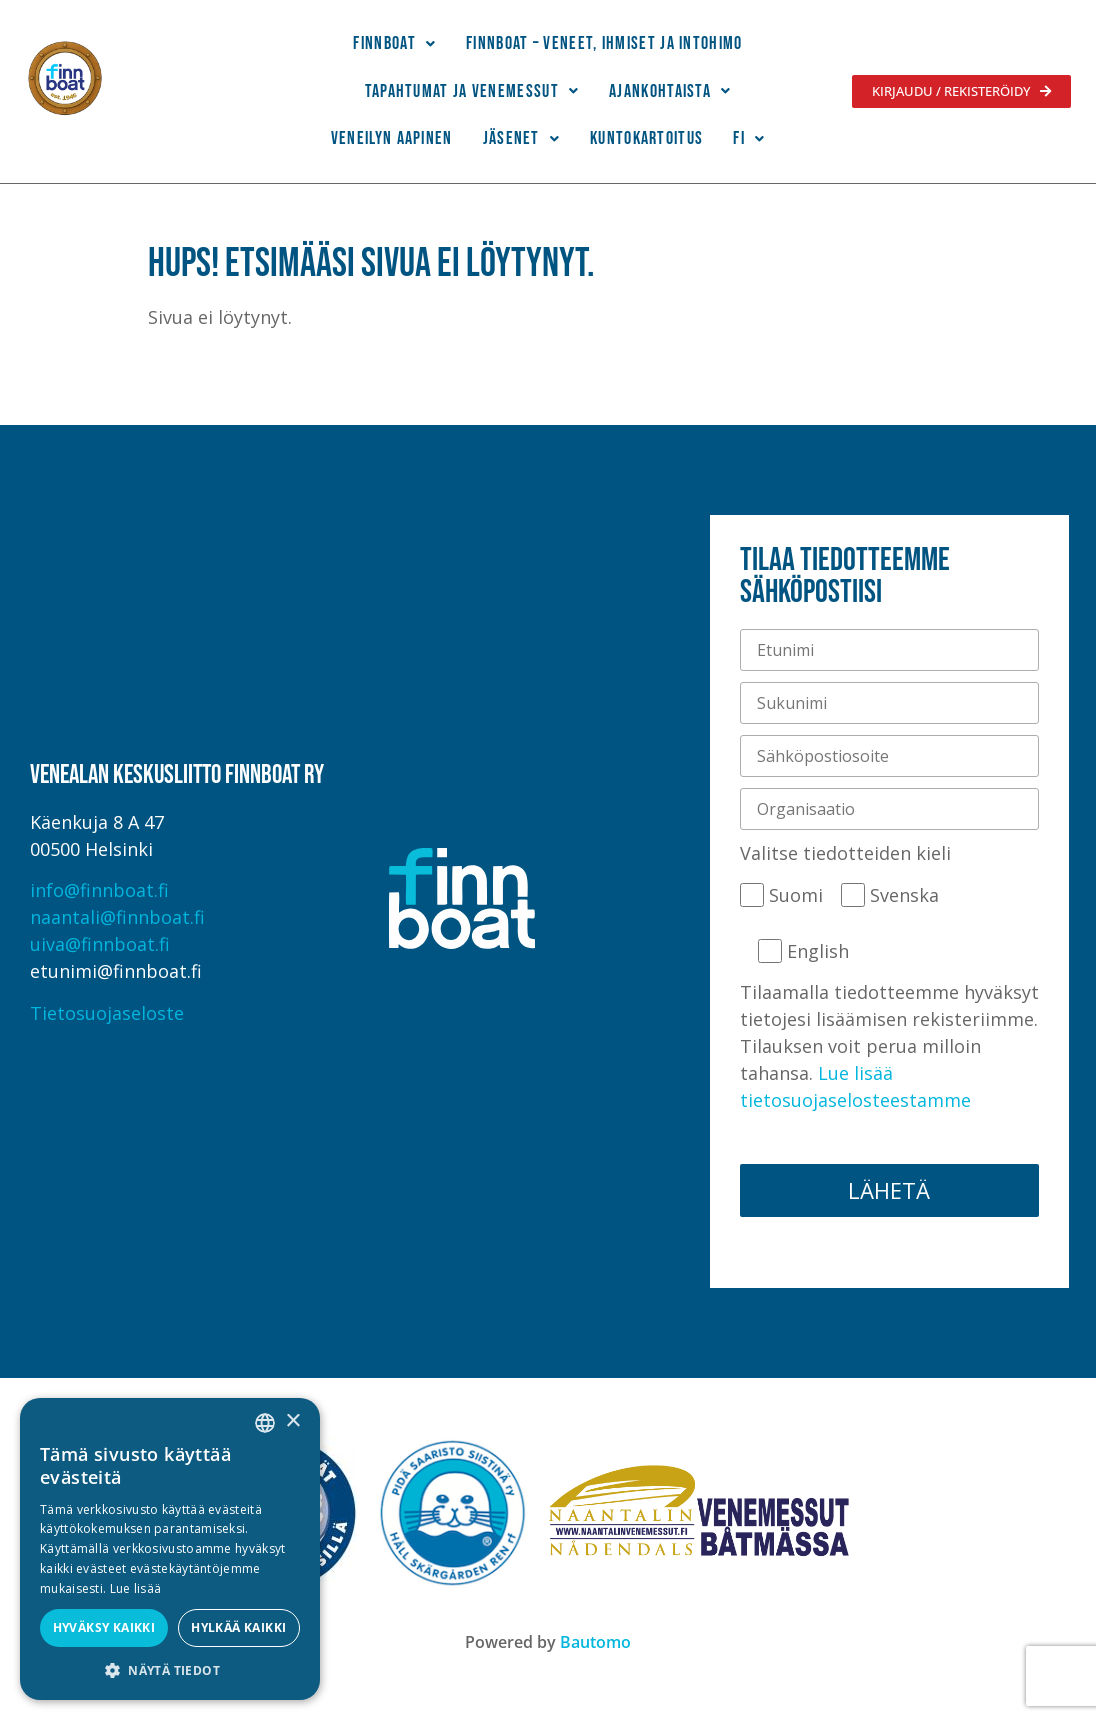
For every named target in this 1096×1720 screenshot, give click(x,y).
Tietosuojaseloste (107, 1013)
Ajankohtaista (670, 91)
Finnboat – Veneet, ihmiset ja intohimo (604, 43)
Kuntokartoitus (646, 138)
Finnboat (394, 43)
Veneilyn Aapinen (392, 138)
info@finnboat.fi (99, 890)
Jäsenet (521, 138)
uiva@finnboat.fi (100, 944)
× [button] (292, 1421)
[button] (394, 44)
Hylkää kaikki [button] (238, 1627)
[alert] (170, 1549)
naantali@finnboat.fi (117, 917)
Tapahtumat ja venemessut (472, 91)
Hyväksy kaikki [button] (104, 1627)
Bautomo (595, 1642)
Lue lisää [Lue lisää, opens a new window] (136, 1588)
